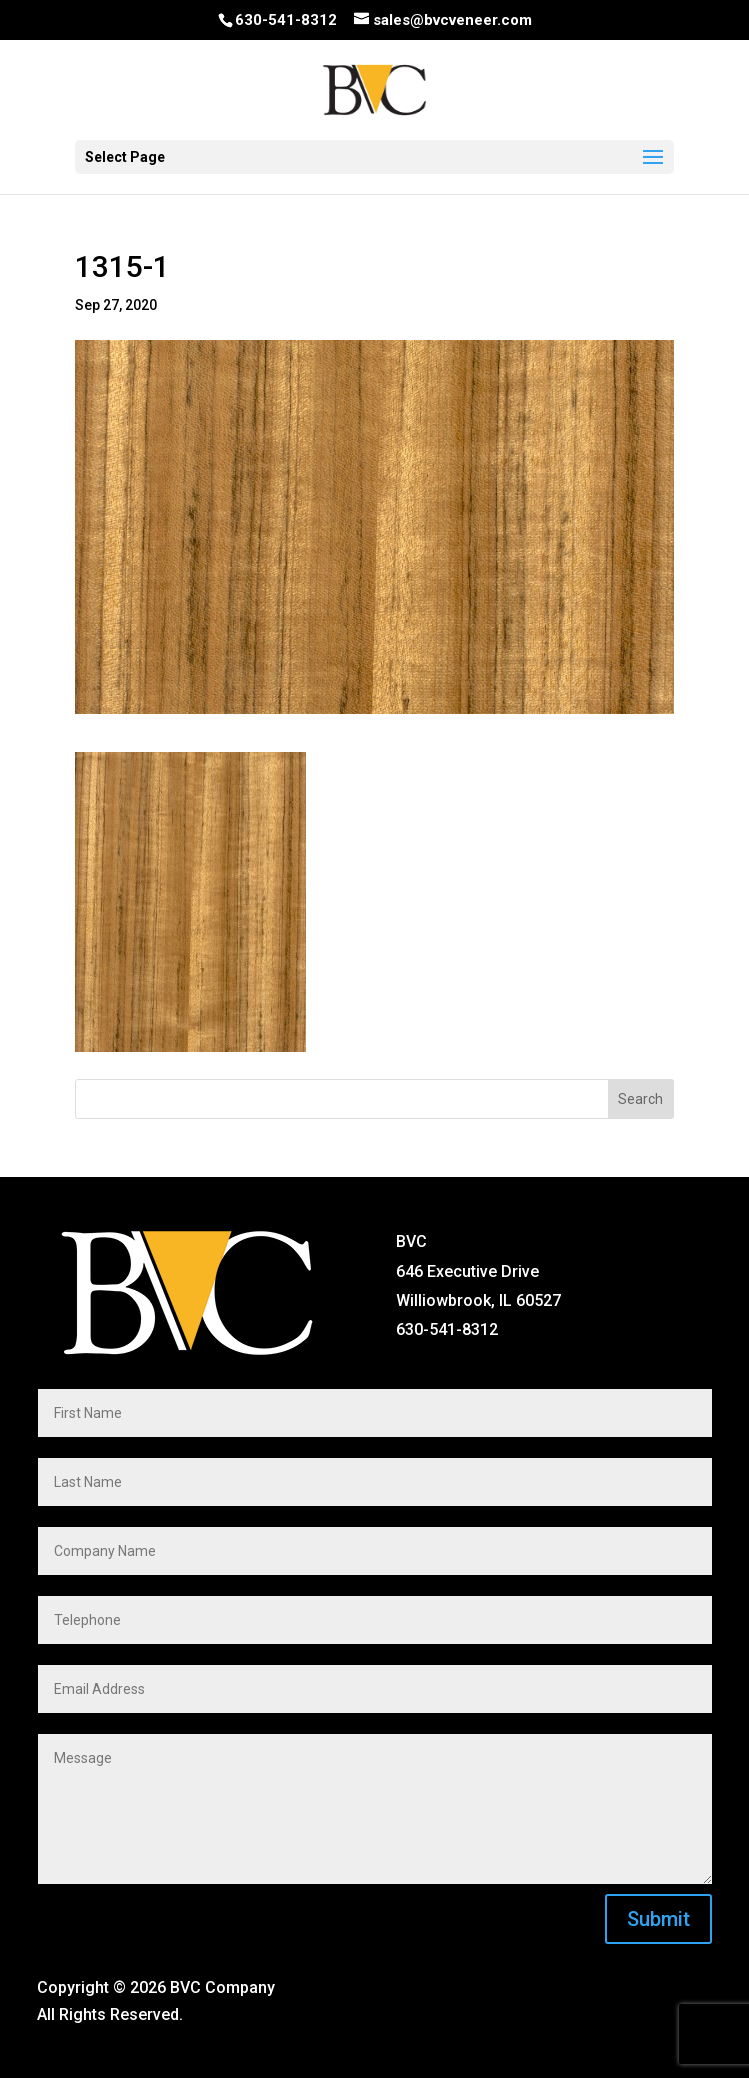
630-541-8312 (286, 20)
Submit (658, 1919)
